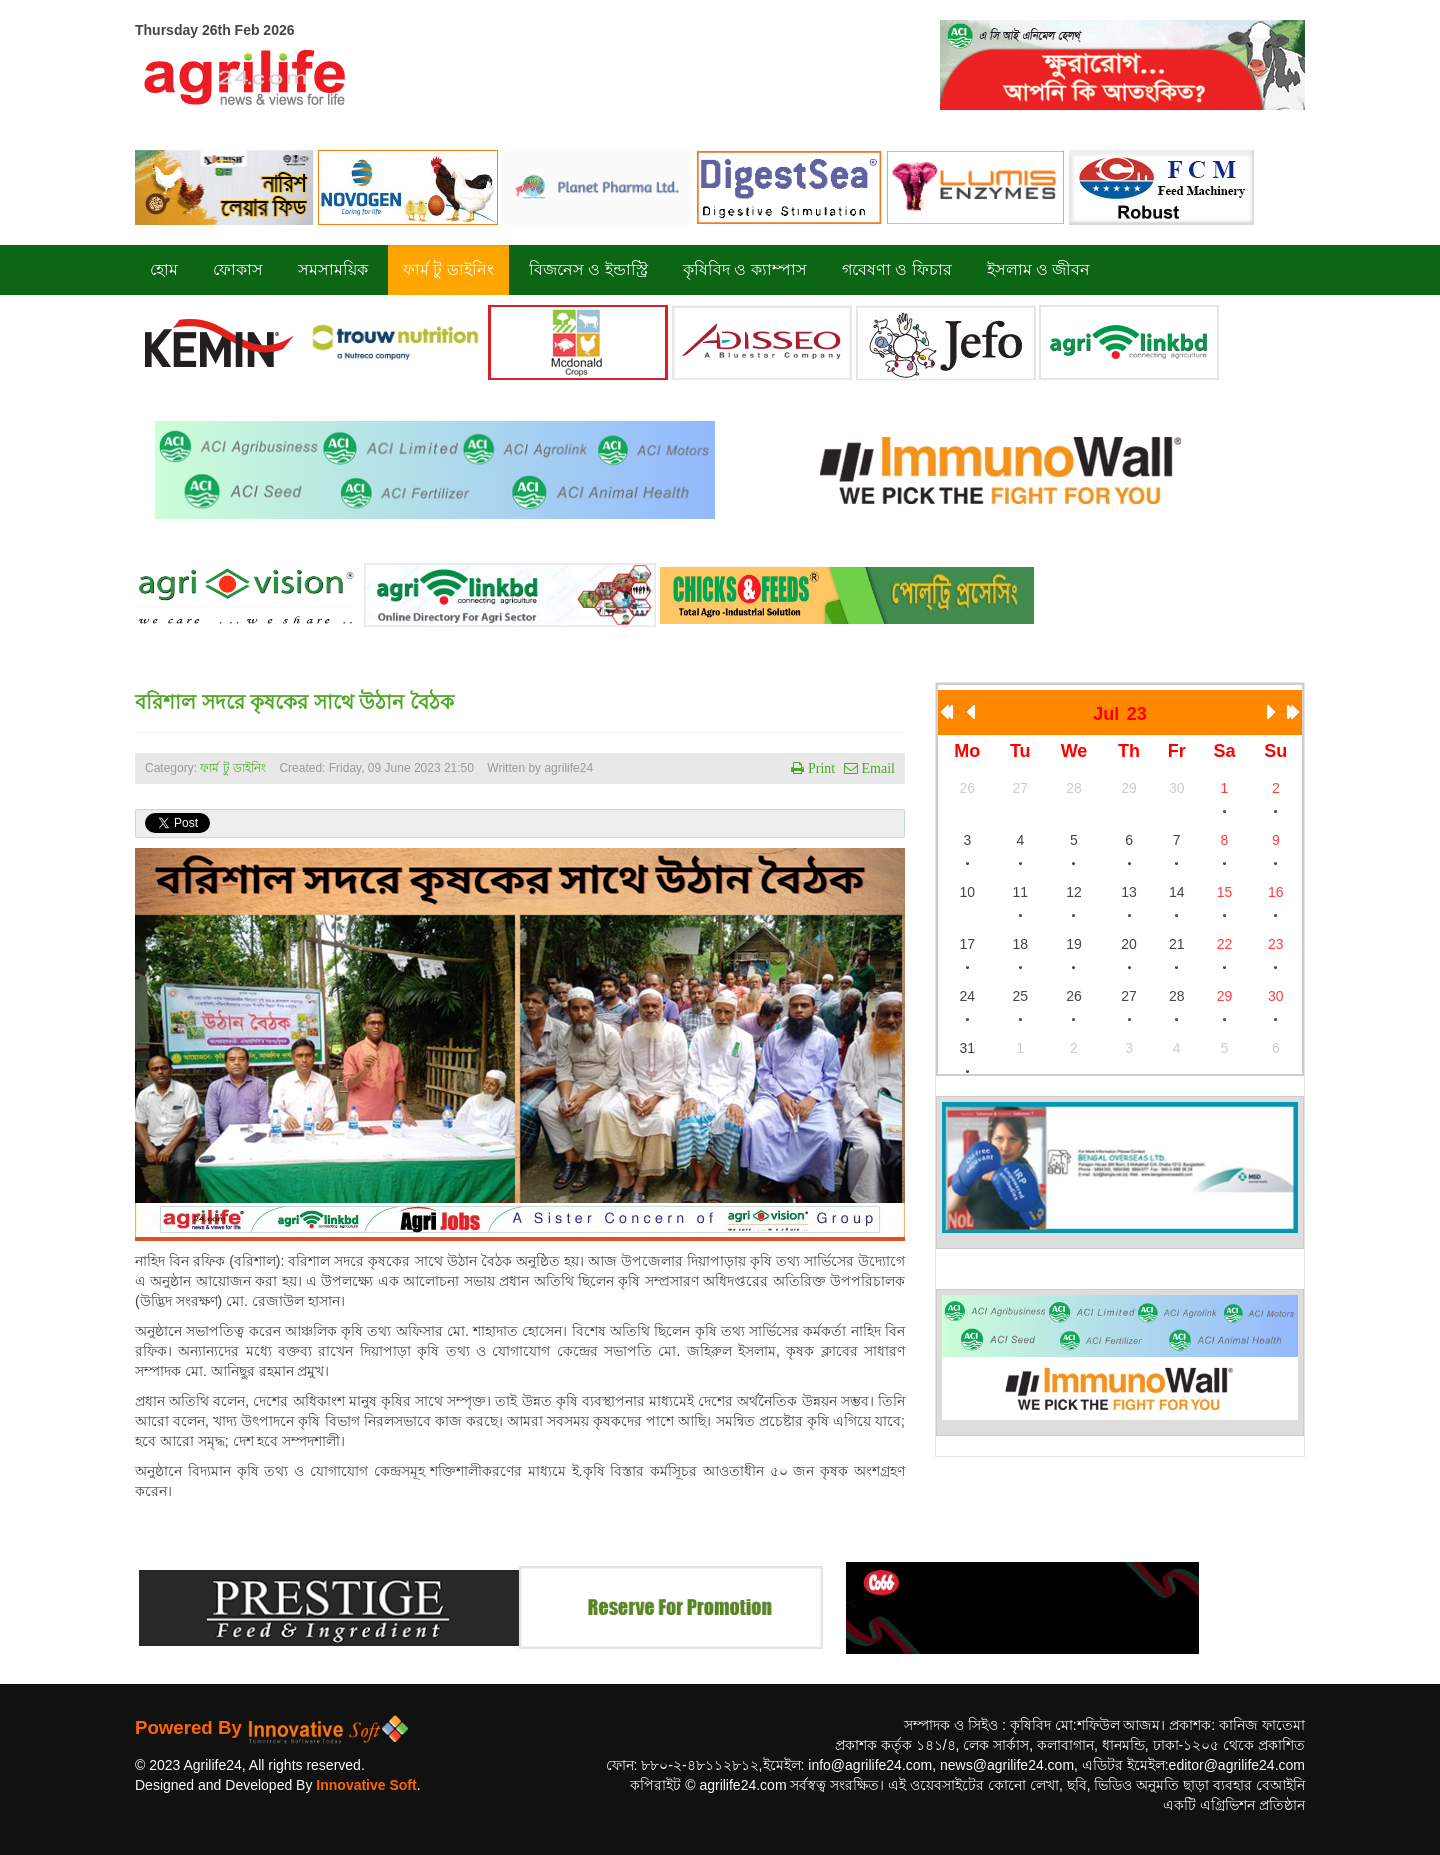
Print (819, 768)
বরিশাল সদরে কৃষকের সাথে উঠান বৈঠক (294, 702)
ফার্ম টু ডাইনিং (234, 768)
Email (876, 768)
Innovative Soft (366, 1785)
